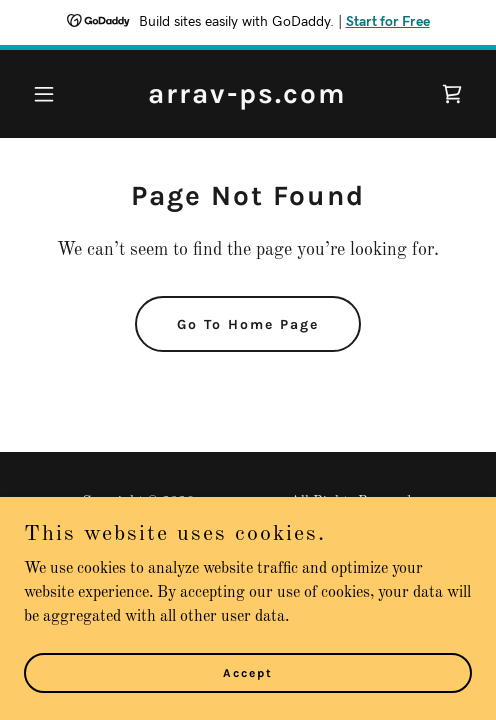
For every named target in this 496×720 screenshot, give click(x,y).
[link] (247, 99)
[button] (57, 94)
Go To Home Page (248, 324)
